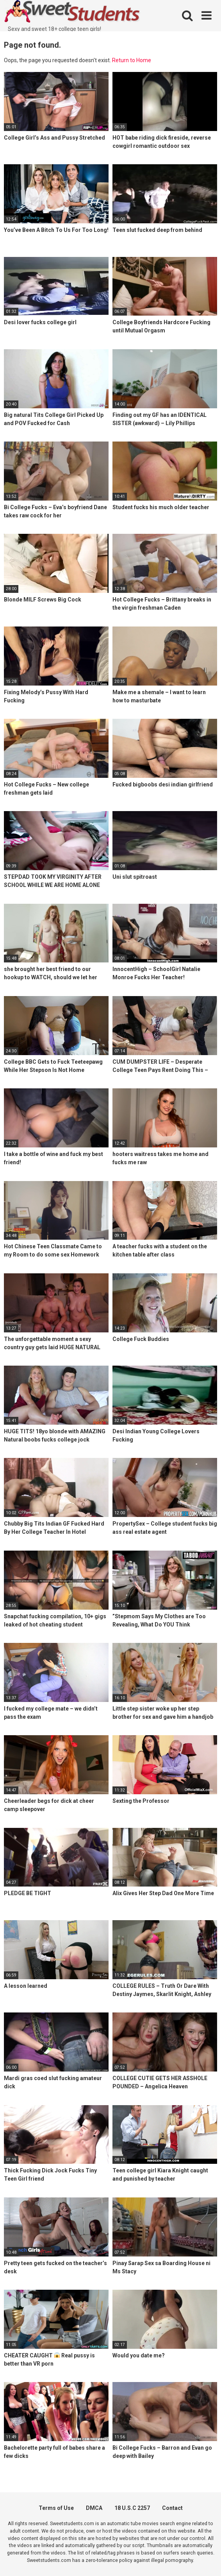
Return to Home (131, 60)
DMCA (94, 2508)
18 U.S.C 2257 (132, 2508)
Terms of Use (56, 2508)
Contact (172, 2508)
